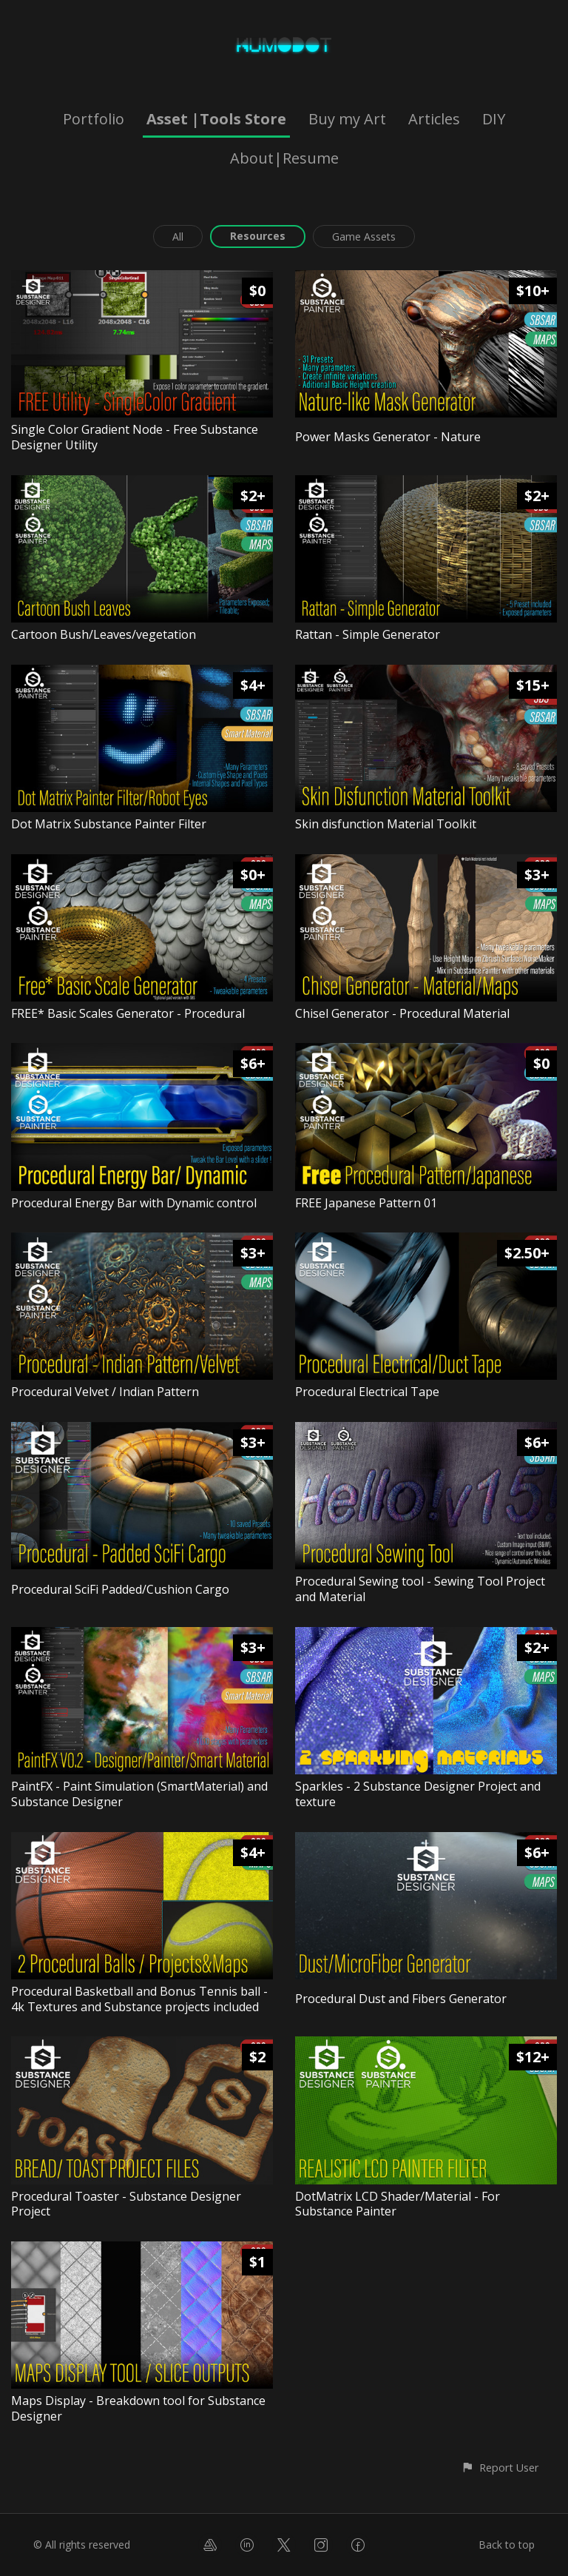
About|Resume (284, 158)
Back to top (507, 2545)
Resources (257, 236)
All (177, 236)
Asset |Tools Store (216, 119)
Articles (434, 119)
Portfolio (93, 119)
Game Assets (364, 236)
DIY (493, 119)
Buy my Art (347, 119)
